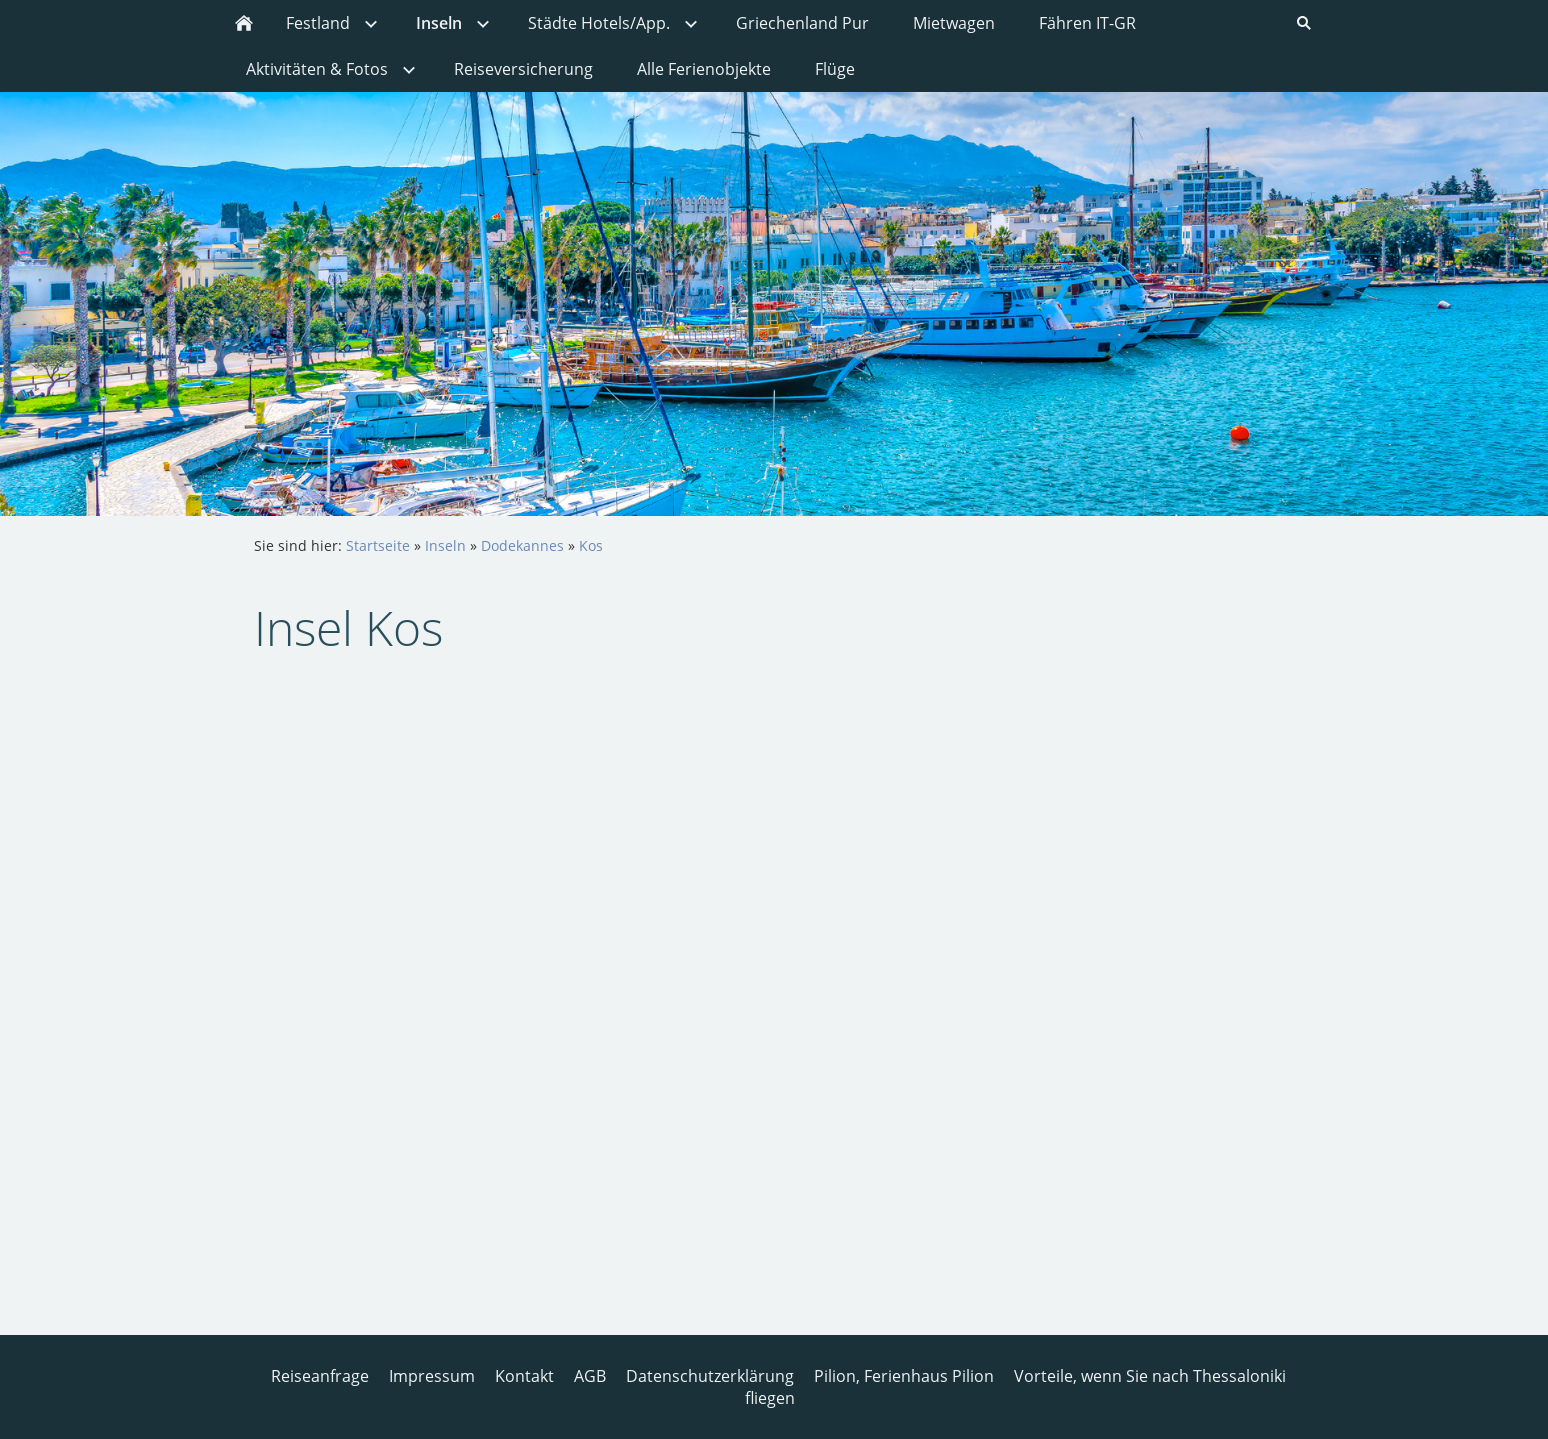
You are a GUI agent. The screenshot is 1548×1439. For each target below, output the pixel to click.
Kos (591, 545)
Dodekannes (522, 545)
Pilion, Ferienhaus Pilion (904, 1376)
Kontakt (524, 1376)
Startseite (378, 545)
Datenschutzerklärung (710, 1376)
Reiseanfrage (320, 1376)
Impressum (432, 1376)
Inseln (445, 545)
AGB (590, 1376)
